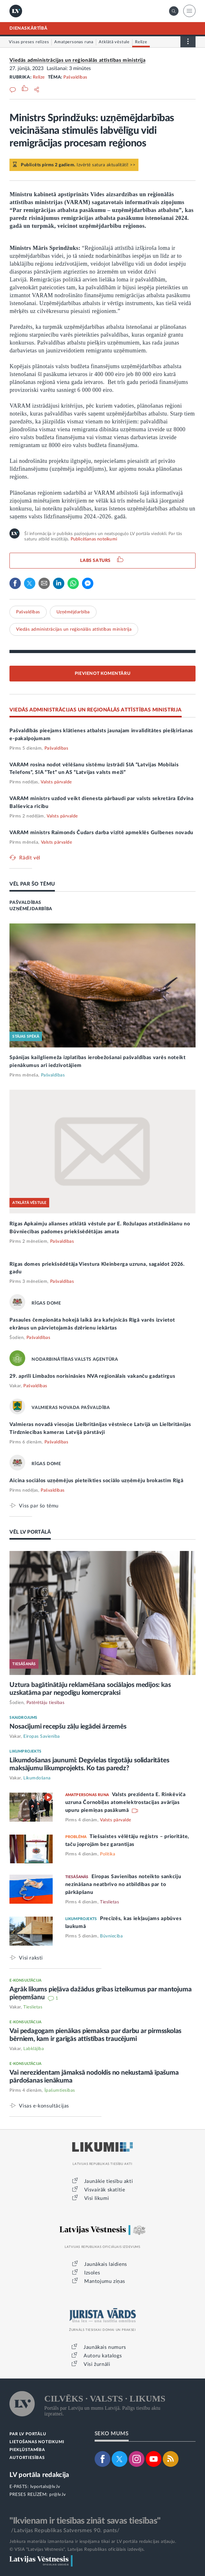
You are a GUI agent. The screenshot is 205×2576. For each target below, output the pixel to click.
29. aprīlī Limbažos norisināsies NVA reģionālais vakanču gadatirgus (92, 1376)
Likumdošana (37, 1778)
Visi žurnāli (97, 2364)
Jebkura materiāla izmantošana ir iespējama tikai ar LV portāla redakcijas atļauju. (92, 2541)
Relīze (39, 77)
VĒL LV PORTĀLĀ (30, 1532)
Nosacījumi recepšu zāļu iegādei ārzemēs (67, 1726)
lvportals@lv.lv (45, 2487)
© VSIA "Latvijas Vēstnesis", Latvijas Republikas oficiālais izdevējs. (77, 2549)
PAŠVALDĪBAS (25, 902)
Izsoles (92, 2272)
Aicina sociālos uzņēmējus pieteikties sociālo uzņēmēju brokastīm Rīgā (96, 1480)
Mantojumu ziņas (104, 2281)
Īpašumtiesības (59, 2090)
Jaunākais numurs (105, 2347)
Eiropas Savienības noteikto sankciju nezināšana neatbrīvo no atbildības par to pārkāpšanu (123, 1884)
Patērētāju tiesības (45, 1703)
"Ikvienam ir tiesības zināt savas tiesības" (84, 2520)
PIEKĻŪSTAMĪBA (27, 2450)
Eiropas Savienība (41, 1736)
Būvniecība (111, 1936)
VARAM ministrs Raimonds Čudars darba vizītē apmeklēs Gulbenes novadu (101, 832)
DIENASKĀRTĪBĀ (28, 28)
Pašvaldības (75, 77)
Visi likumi (96, 2198)
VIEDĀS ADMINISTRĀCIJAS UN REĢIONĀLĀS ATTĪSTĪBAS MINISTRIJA (95, 709)
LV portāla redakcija (39, 2475)
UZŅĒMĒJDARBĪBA (30, 909)
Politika (107, 1854)
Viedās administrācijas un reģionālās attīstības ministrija (77, 60)
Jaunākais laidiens (105, 2264)
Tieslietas (109, 1902)
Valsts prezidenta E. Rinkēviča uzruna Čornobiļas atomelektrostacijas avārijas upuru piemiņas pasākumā (125, 1802)
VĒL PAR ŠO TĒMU (32, 884)
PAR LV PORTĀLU (27, 2434)
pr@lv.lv (57, 2494)
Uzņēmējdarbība (73, 612)
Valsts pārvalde (56, 782)
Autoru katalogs (103, 2355)
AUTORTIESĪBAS (26, 2458)
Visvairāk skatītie (104, 2189)
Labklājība (33, 2049)
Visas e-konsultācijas (44, 2105)
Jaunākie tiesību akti (108, 2181)
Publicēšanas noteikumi (94, 539)
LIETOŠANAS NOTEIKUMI (36, 2442)
